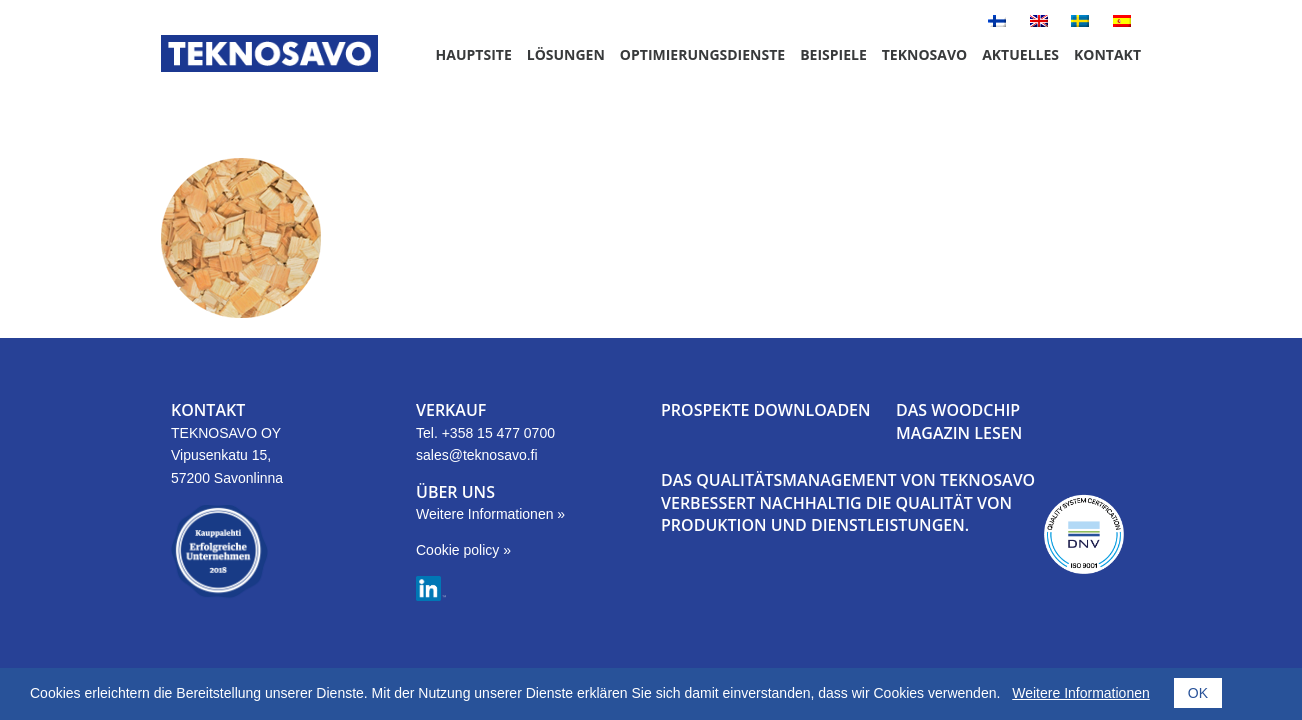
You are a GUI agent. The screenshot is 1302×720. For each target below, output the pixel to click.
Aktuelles (1020, 54)
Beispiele (833, 54)
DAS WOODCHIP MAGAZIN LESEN (959, 421)
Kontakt (1107, 54)
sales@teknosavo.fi (477, 455)
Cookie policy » (463, 550)
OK (1198, 693)
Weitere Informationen (1080, 693)
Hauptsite (474, 54)
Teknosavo (924, 54)
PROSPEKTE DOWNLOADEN (766, 410)
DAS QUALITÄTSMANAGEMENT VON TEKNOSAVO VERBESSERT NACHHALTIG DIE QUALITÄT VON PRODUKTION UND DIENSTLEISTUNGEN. (848, 502)
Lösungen (566, 54)
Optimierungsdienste (702, 54)
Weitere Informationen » (490, 514)
